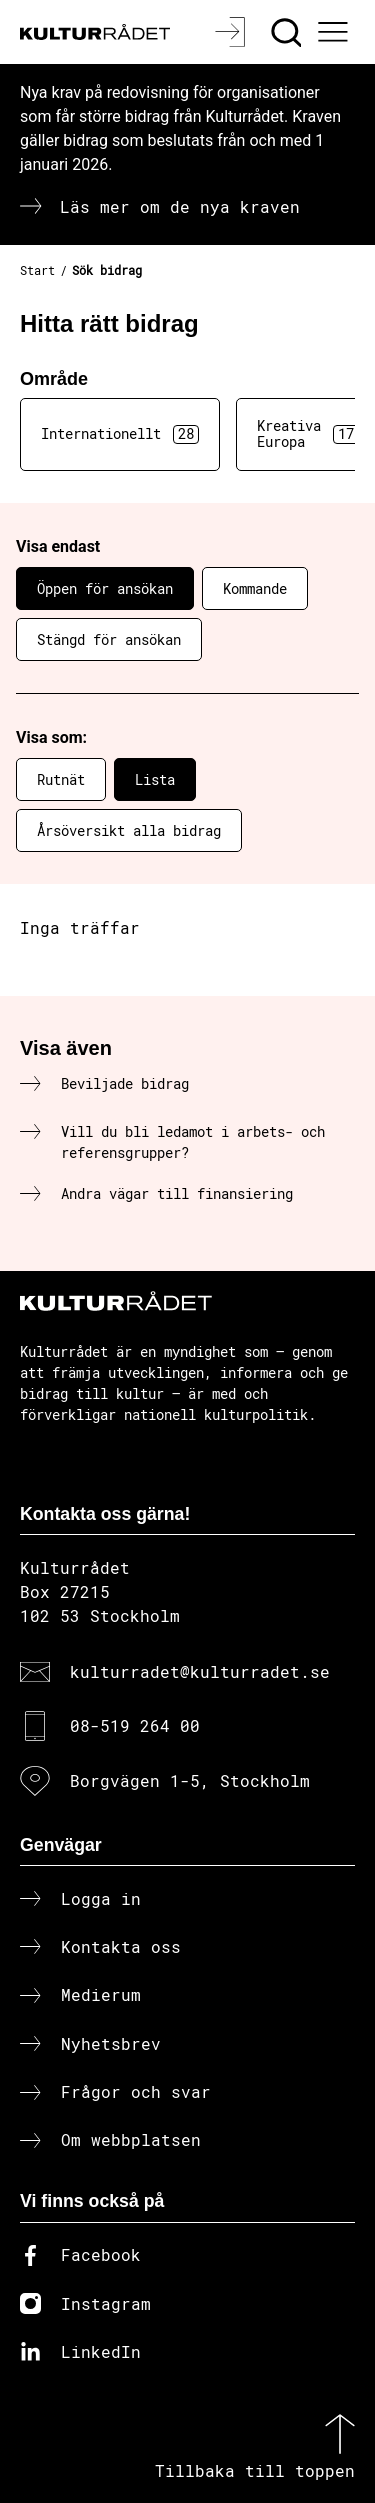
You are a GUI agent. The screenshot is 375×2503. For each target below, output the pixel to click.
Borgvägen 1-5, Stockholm (190, 1780)
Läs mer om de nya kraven (180, 206)
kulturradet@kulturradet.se (200, 1671)
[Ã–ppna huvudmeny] (336, 32)
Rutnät (61, 779)
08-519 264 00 (135, 1725)
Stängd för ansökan (109, 639)
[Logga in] (232, 32)
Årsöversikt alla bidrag (129, 830)
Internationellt (120, 434)
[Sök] (288, 32)
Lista (155, 779)
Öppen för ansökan (105, 588)
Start (37, 270)
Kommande (255, 588)
